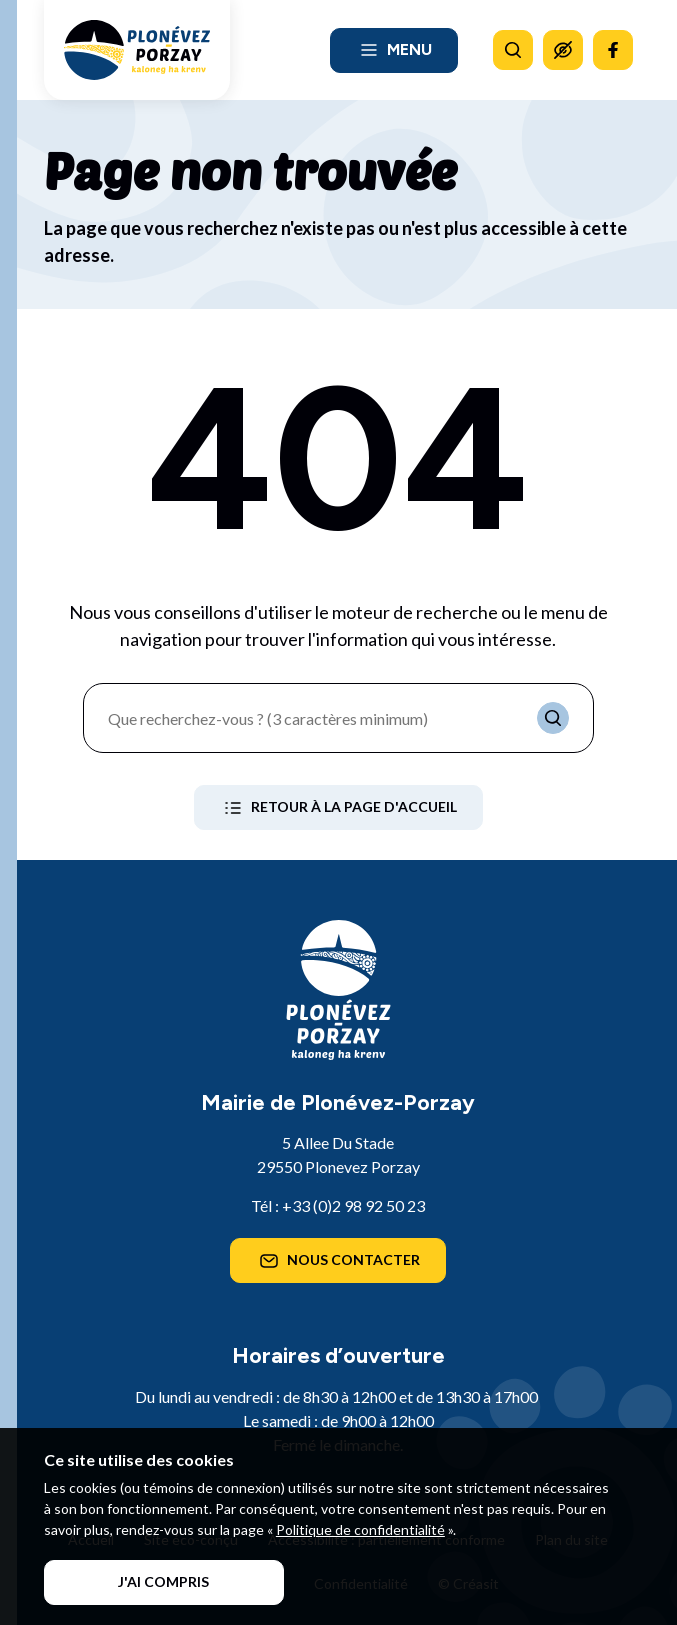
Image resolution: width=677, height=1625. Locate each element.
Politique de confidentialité (360, 1529)
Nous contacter (338, 1261)
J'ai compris (163, 1581)
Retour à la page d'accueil (338, 808)
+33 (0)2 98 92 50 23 (353, 1205)
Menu (394, 50)
